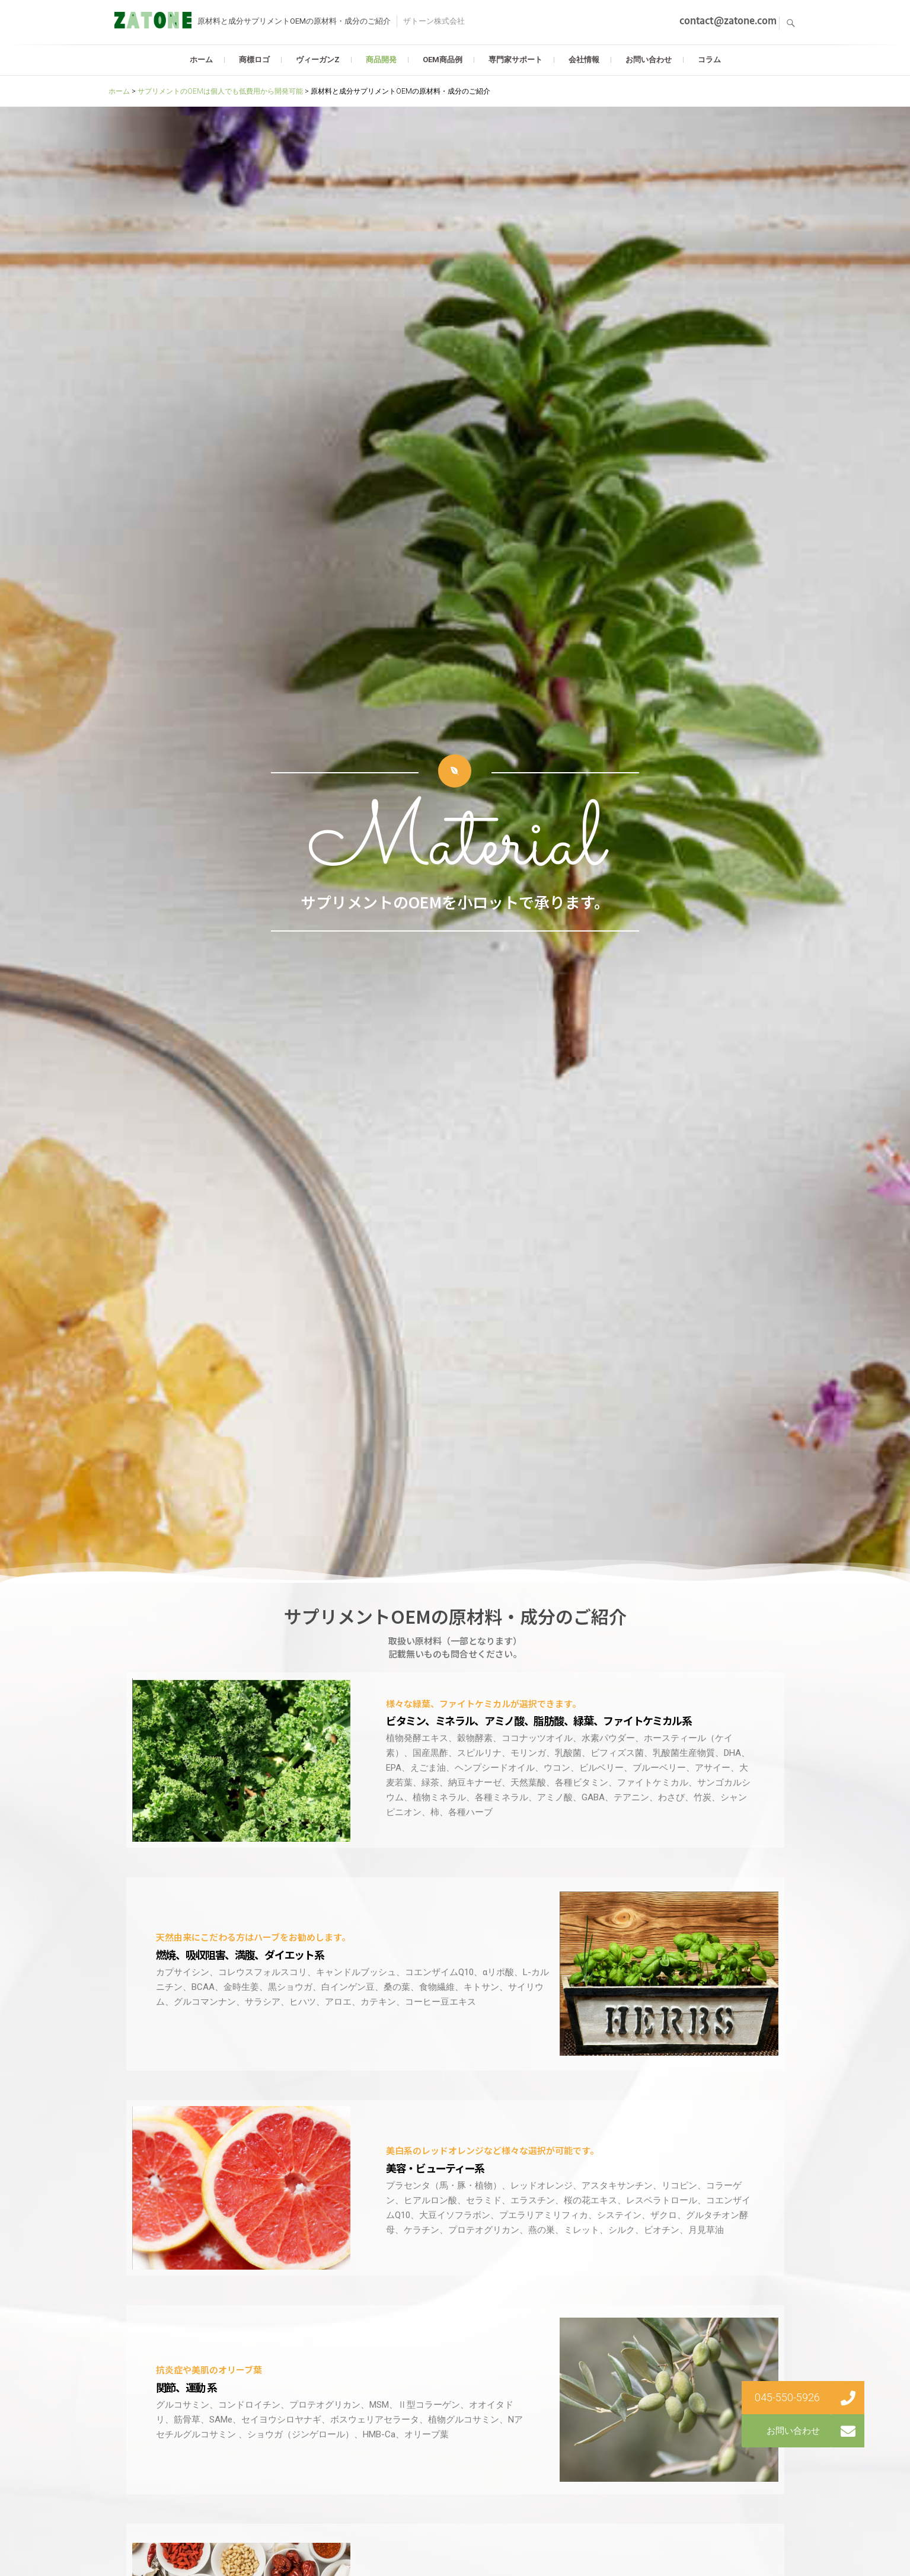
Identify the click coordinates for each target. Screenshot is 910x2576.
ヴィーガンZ (318, 59)
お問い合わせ (648, 59)
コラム (709, 59)
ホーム (201, 59)
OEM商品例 (442, 59)
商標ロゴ (254, 59)
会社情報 (584, 59)
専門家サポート (515, 59)
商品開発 (381, 59)
